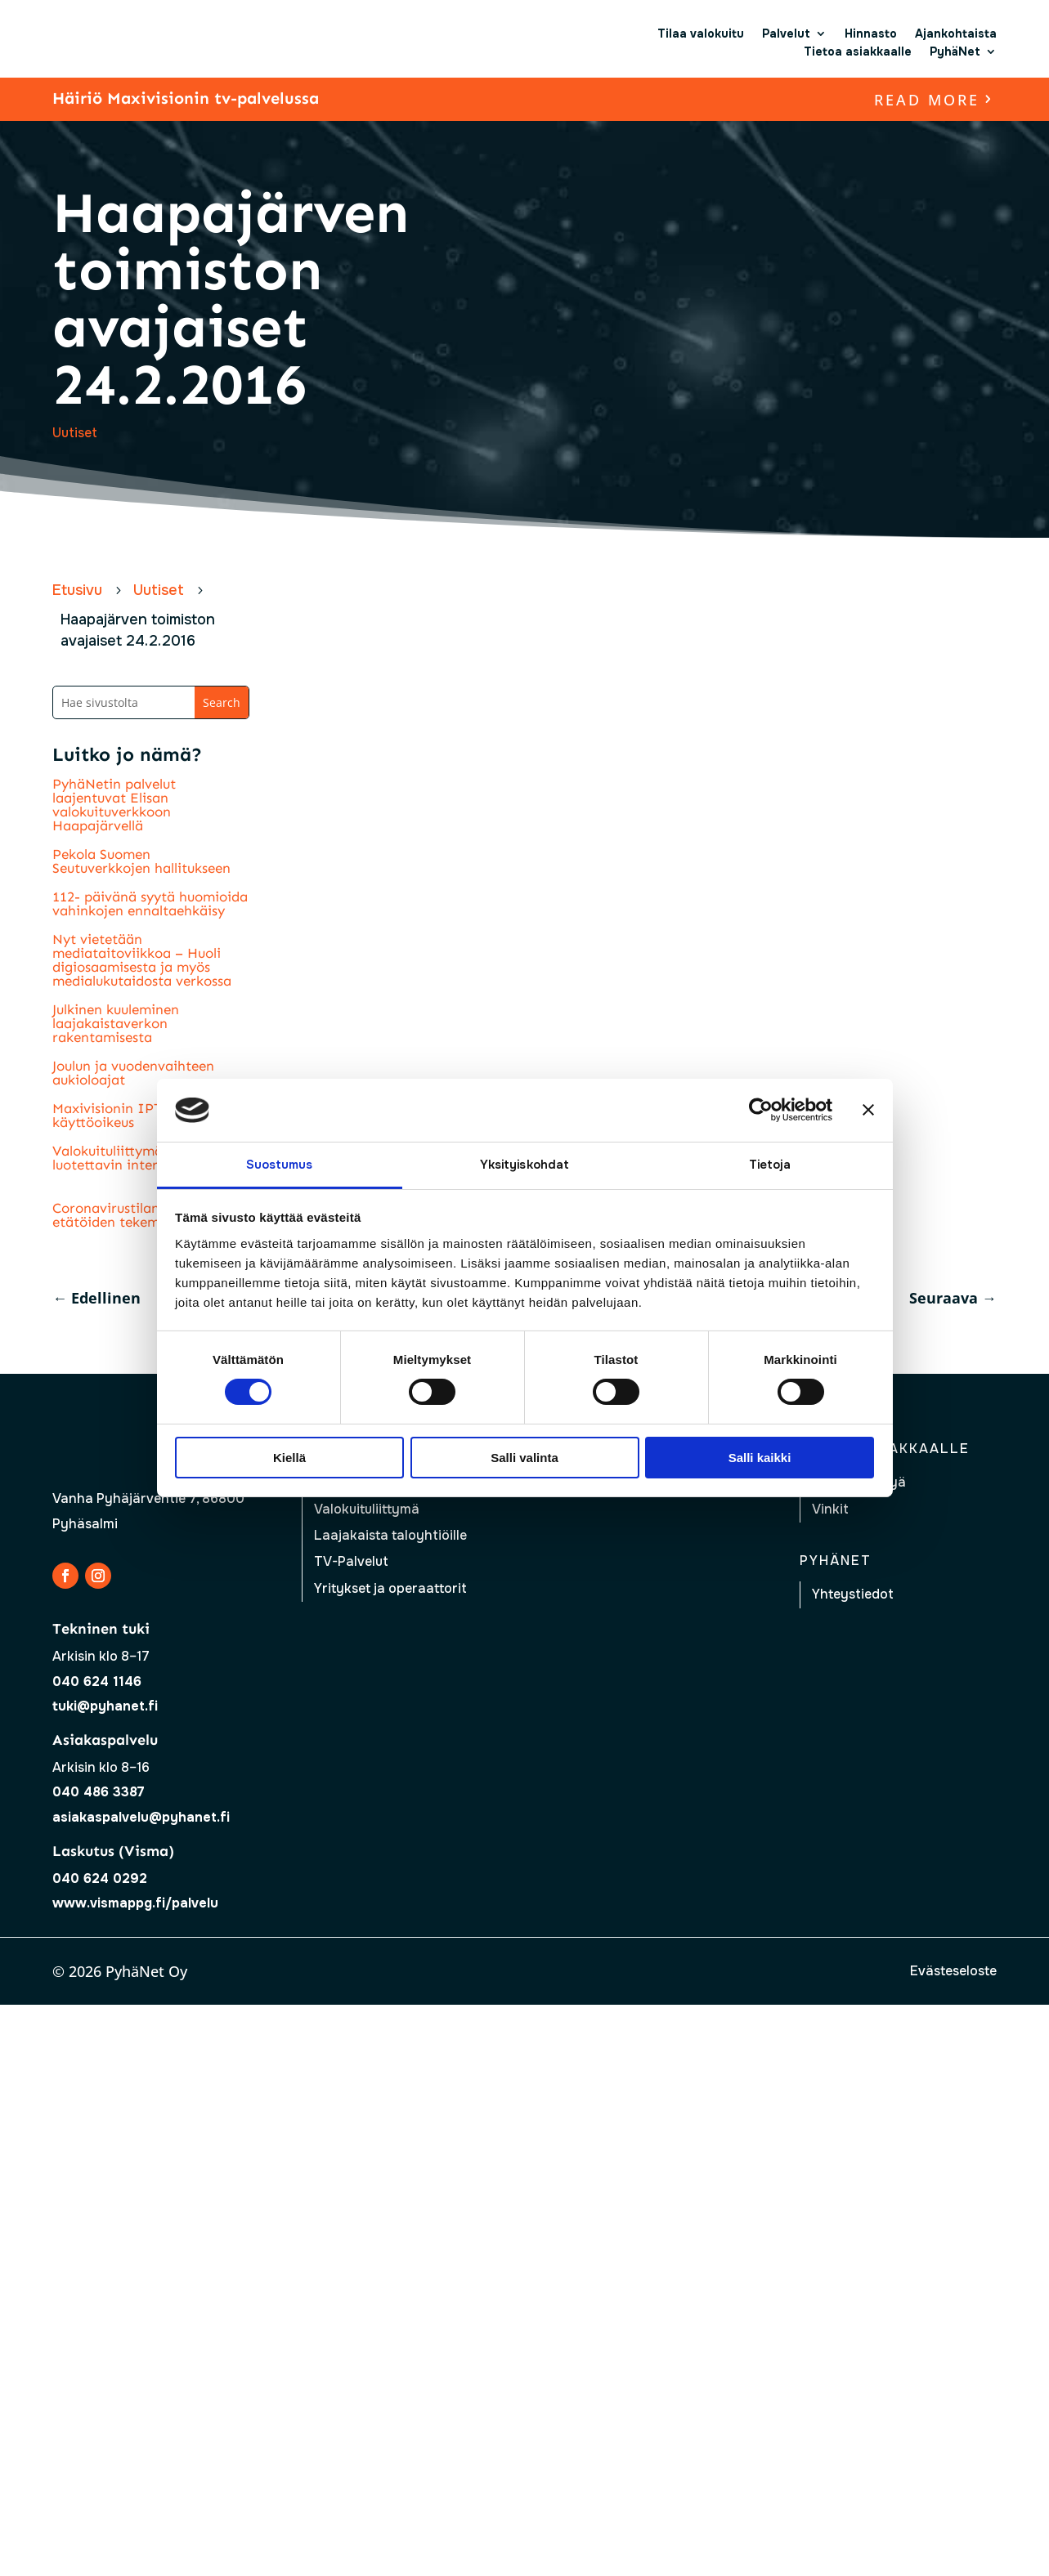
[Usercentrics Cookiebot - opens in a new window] (760, 1110)
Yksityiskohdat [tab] (524, 1164)
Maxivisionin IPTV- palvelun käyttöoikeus (143, 1115)
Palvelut (786, 33)
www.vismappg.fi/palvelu (135, 1903)
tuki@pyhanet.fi (105, 1706)
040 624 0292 (99, 1878)
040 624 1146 (96, 1681)
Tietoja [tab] (770, 1164)
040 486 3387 (98, 1791)
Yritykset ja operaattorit (390, 1588)
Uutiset (74, 432)
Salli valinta (524, 1458)
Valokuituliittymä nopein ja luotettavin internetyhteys (139, 1158)
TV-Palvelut (351, 1561)
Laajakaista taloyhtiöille (390, 1535)
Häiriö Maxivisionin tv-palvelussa (185, 98)
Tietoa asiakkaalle (858, 51)
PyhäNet (955, 51)
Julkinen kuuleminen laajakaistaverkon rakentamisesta (115, 1023)
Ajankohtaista (956, 33)
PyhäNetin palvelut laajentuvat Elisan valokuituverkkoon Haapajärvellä (114, 805)
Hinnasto (871, 33)
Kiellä (289, 1458)
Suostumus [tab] (279, 1164)
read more (927, 100)
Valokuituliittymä (366, 1509)
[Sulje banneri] (868, 1110)
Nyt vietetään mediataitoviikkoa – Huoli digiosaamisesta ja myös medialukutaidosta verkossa (141, 960)
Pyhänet (836, 1560)
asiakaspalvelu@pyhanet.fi (141, 1817)
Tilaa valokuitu (700, 33)
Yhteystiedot (853, 1594)
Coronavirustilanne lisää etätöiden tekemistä (130, 1215)
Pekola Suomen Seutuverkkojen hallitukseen (141, 861)
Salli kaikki (759, 1458)
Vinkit (830, 1509)
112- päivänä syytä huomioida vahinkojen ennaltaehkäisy (150, 903)
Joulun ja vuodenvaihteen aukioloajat (133, 1073)
